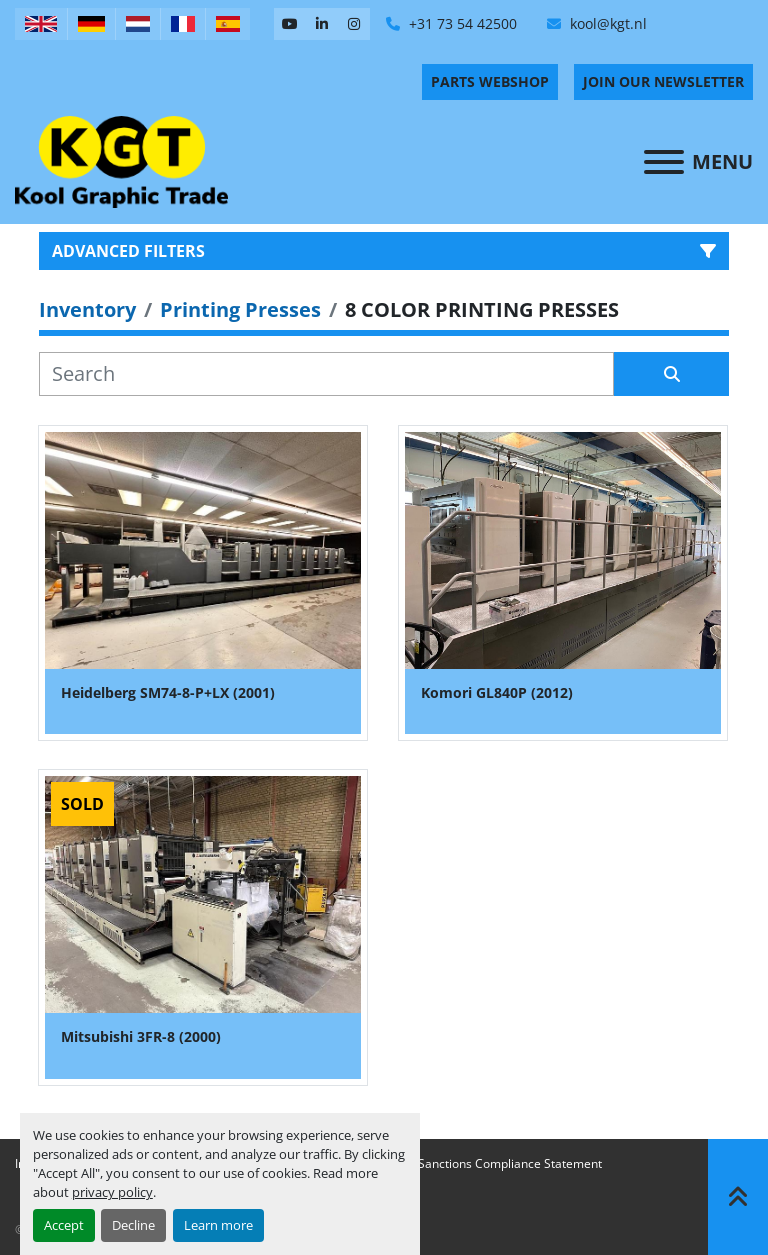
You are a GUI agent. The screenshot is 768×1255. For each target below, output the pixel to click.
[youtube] (290, 24)
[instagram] (354, 24)
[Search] (326, 374)
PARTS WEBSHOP (490, 81)
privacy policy (112, 1192)
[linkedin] (322, 24)
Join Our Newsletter (663, 81)
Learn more (218, 1225)
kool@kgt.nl (606, 23)
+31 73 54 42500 (461, 23)
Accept (64, 1225)
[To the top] (738, 1197)
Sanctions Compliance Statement (510, 1163)
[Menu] (664, 162)
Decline (133, 1225)
